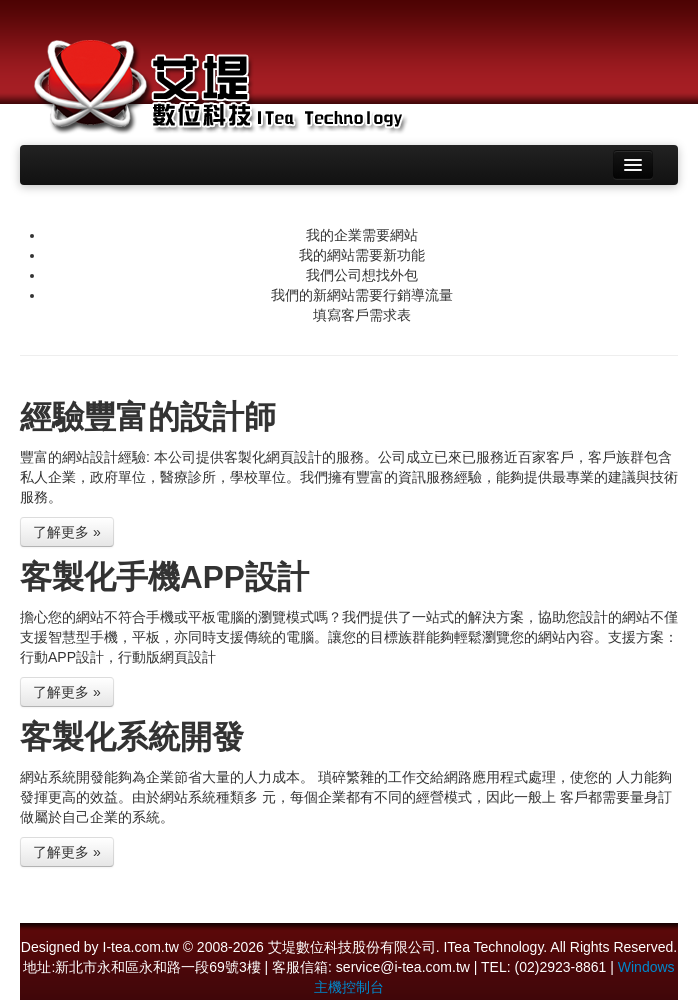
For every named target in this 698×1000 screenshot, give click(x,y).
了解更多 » (67, 532)
